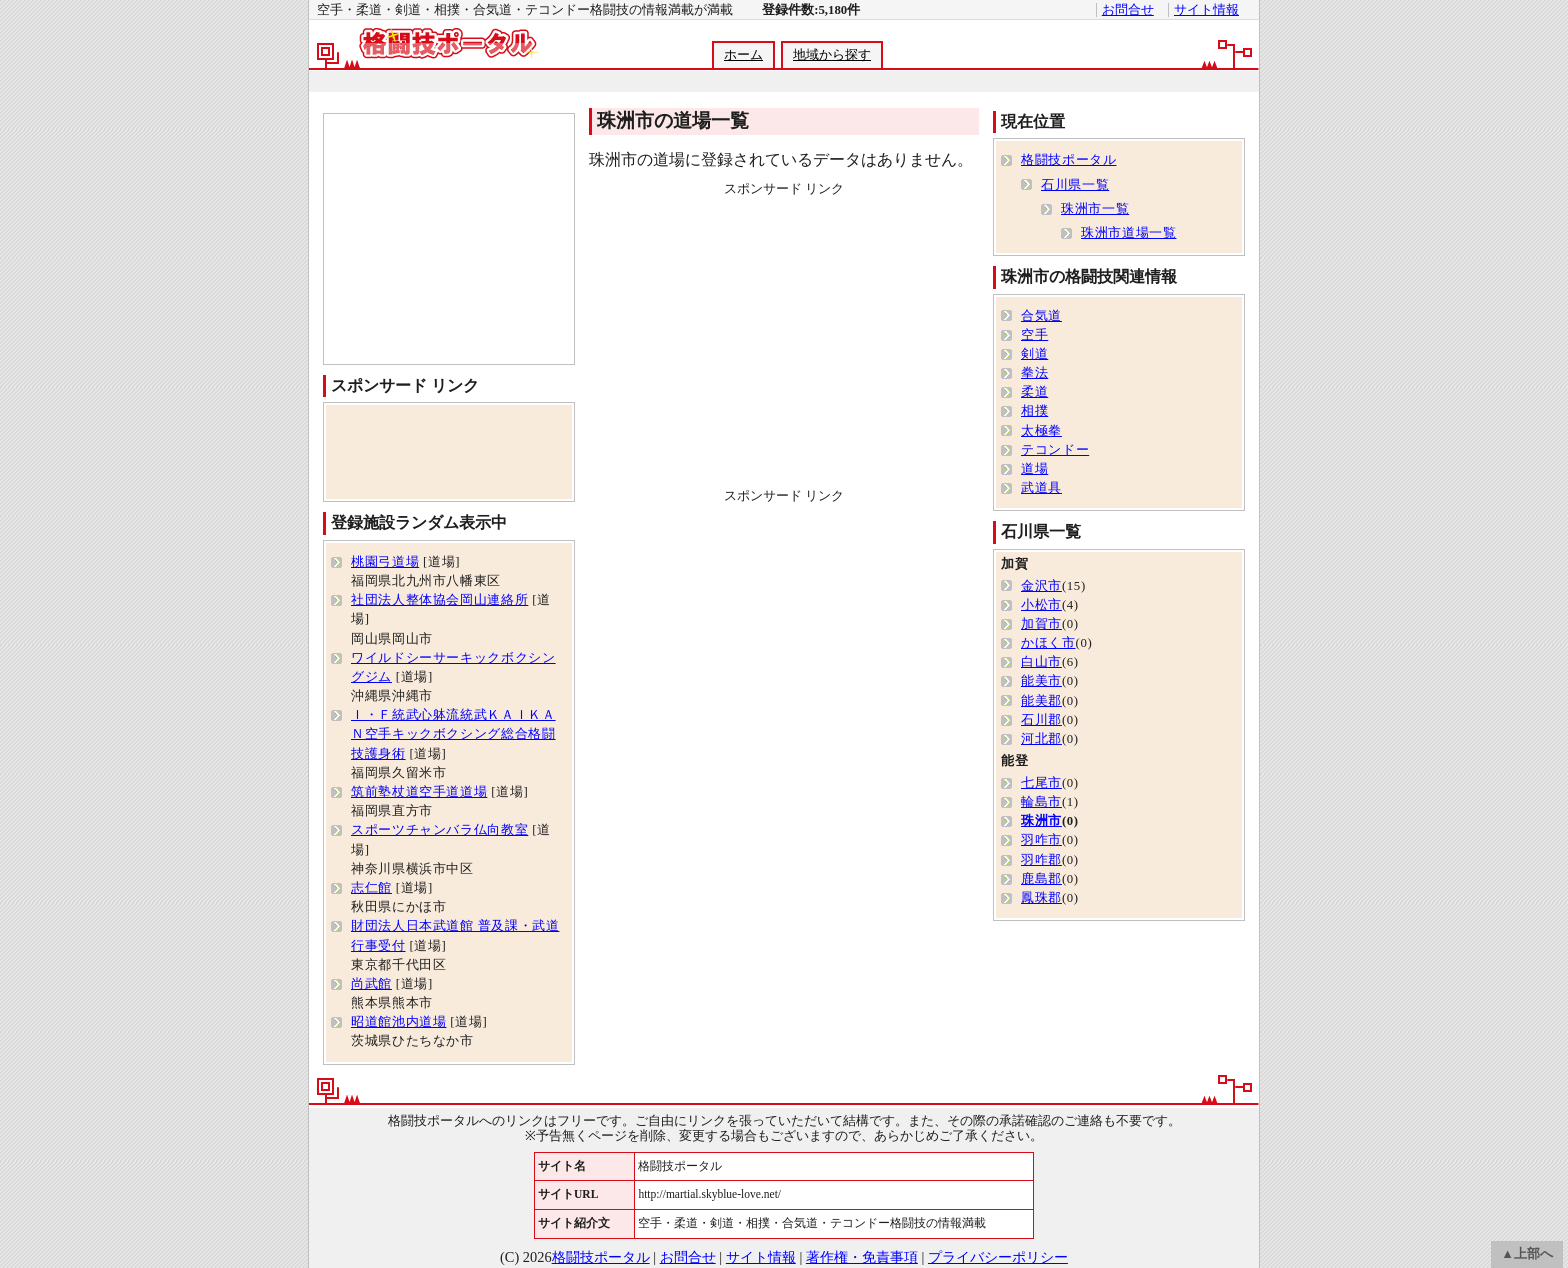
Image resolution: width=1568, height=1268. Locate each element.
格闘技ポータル (1068, 160)
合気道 (1041, 316)
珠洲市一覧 (1095, 209)
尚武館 (371, 984)
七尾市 (1041, 783)
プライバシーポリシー (998, 1257)
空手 (1034, 335)
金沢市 (1041, 586)
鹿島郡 (1041, 879)
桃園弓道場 (385, 562)
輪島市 (1041, 802)
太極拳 (1041, 431)
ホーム (743, 55)
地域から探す (832, 55)
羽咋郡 (1041, 860)
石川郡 (1041, 720)
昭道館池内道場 (398, 1022)
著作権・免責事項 (862, 1257)
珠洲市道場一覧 (1128, 233)
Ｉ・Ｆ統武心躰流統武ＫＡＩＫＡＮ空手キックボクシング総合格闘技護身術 (453, 734)
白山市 (1041, 662)
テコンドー (1055, 450)
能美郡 (1041, 701)
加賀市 (1041, 624)
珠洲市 (1041, 821)
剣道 (1034, 354)
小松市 (1041, 605)
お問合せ (1128, 10)
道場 (1034, 469)
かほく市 (1048, 643)
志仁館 (371, 888)
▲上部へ (1527, 1254)
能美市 (1041, 681)
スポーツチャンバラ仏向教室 (439, 830)
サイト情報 (1206, 10)
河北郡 (1041, 739)
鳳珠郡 (1041, 898)
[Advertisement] (783, 81)
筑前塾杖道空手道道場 (419, 792)
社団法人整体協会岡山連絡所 (439, 600)
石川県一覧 (1075, 185)
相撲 (1034, 411)
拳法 (1034, 373)
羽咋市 (1041, 840)
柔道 (1034, 392)
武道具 (1041, 488)
